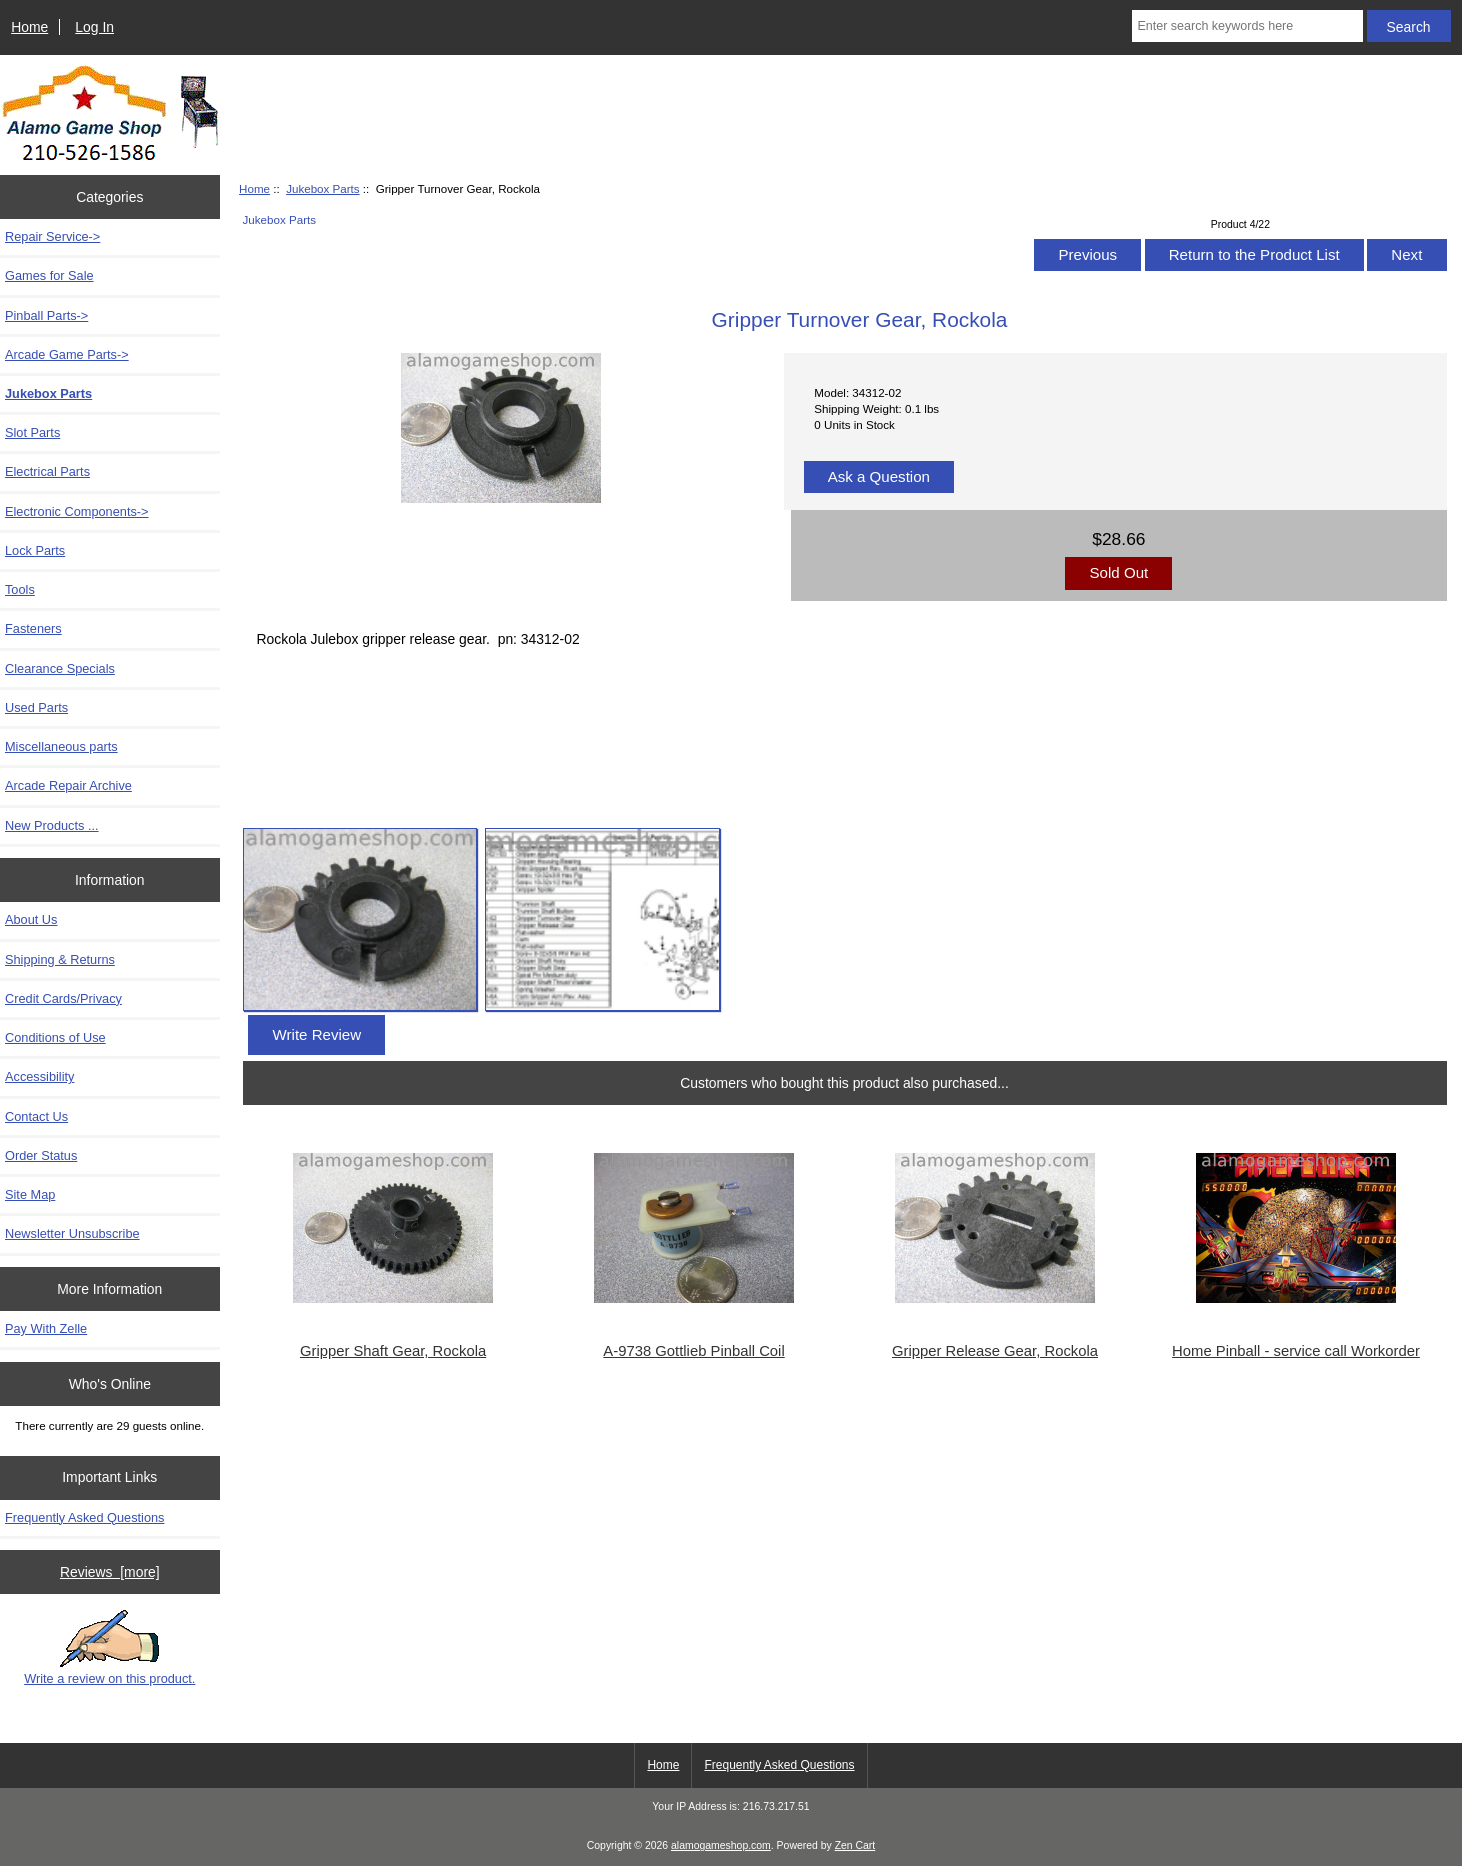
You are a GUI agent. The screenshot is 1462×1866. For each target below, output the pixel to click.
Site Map (30, 1194)
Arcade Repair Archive (68, 785)
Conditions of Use (55, 1037)
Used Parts (36, 707)
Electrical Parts (47, 471)
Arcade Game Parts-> (67, 354)
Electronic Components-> (77, 511)
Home (29, 27)
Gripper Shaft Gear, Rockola (393, 1351)
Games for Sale (49, 275)
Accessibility (39, 1076)
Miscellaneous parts (61, 746)
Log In (94, 27)
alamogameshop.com (721, 1845)
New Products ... (52, 825)
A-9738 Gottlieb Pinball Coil (693, 1351)
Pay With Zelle (46, 1328)
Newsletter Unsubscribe (72, 1233)
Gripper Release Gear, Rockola (995, 1351)
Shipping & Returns (60, 959)
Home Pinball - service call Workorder (1296, 1351)
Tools (20, 589)
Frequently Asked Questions (84, 1517)
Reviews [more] (110, 1572)
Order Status (41, 1155)
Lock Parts (35, 550)
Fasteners (33, 628)
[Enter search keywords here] (1247, 26)
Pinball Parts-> (46, 315)
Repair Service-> (52, 236)
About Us (31, 919)
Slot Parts (32, 432)
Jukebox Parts (322, 188)
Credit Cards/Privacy (63, 998)
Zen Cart (855, 1845)
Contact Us (36, 1116)
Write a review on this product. (109, 1648)
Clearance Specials (60, 668)
